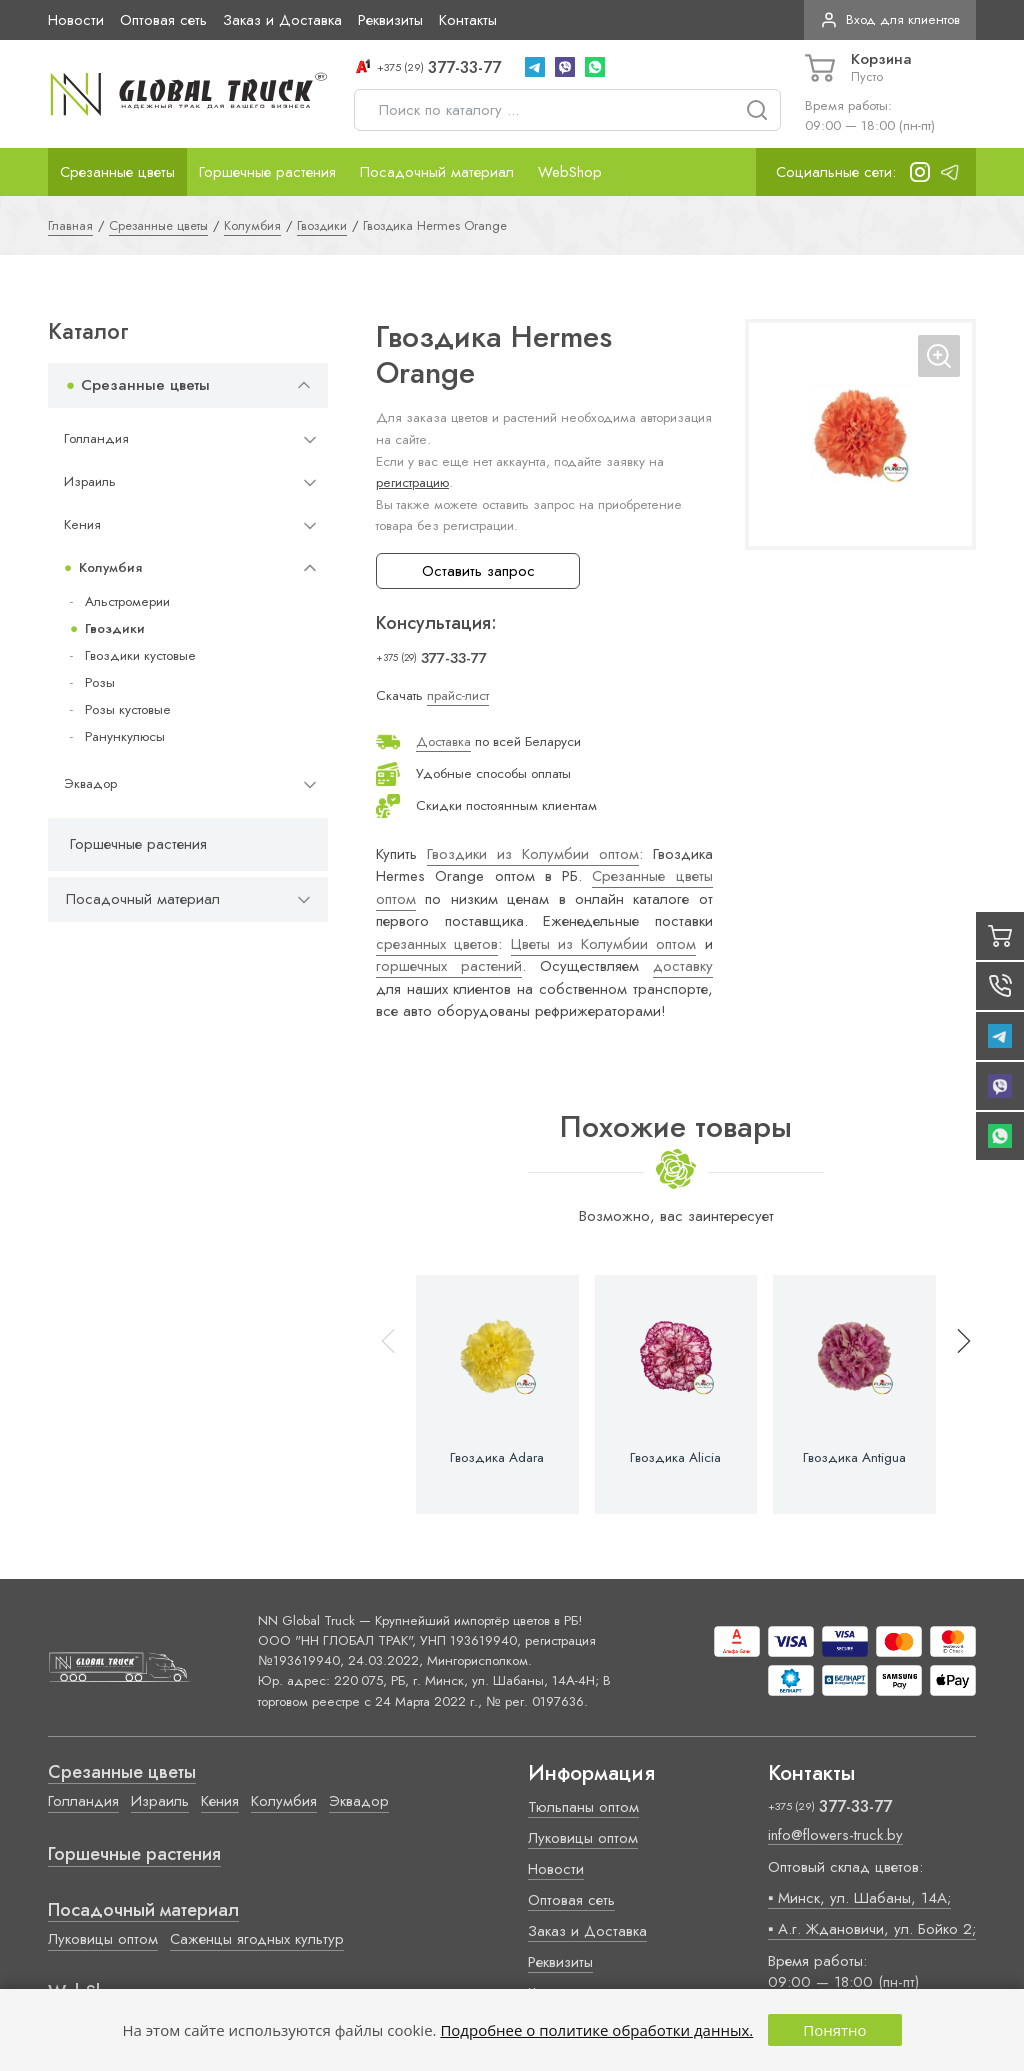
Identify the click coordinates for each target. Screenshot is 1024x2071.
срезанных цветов (437, 944)
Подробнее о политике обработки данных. (596, 2030)
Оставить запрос (478, 571)
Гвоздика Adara (497, 1458)
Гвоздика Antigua (854, 1458)
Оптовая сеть (163, 20)
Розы (100, 682)
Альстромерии (127, 601)
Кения (82, 524)
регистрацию (412, 482)
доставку (683, 966)
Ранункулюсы (125, 736)
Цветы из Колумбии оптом (604, 944)
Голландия (96, 438)
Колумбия (110, 567)
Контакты (468, 20)
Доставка (443, 741)
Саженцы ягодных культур (257, 1939)
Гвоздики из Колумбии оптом (533, 854)
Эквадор (90, 783)
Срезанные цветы (117, 172)
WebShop (570, 172)
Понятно (834, 2030)
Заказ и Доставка (282, 20)
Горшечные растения (267, 172)
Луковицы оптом (103, 1939)
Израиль (90, 481)
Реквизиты (390, 20)
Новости (76, 20)
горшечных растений (449, 966)
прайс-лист (458, 695)
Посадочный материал (437, 172)
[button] (955, 1394)
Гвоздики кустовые (140, 655)
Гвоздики (115, 628)
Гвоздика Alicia (675, 1458)
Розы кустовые (128, 709)
